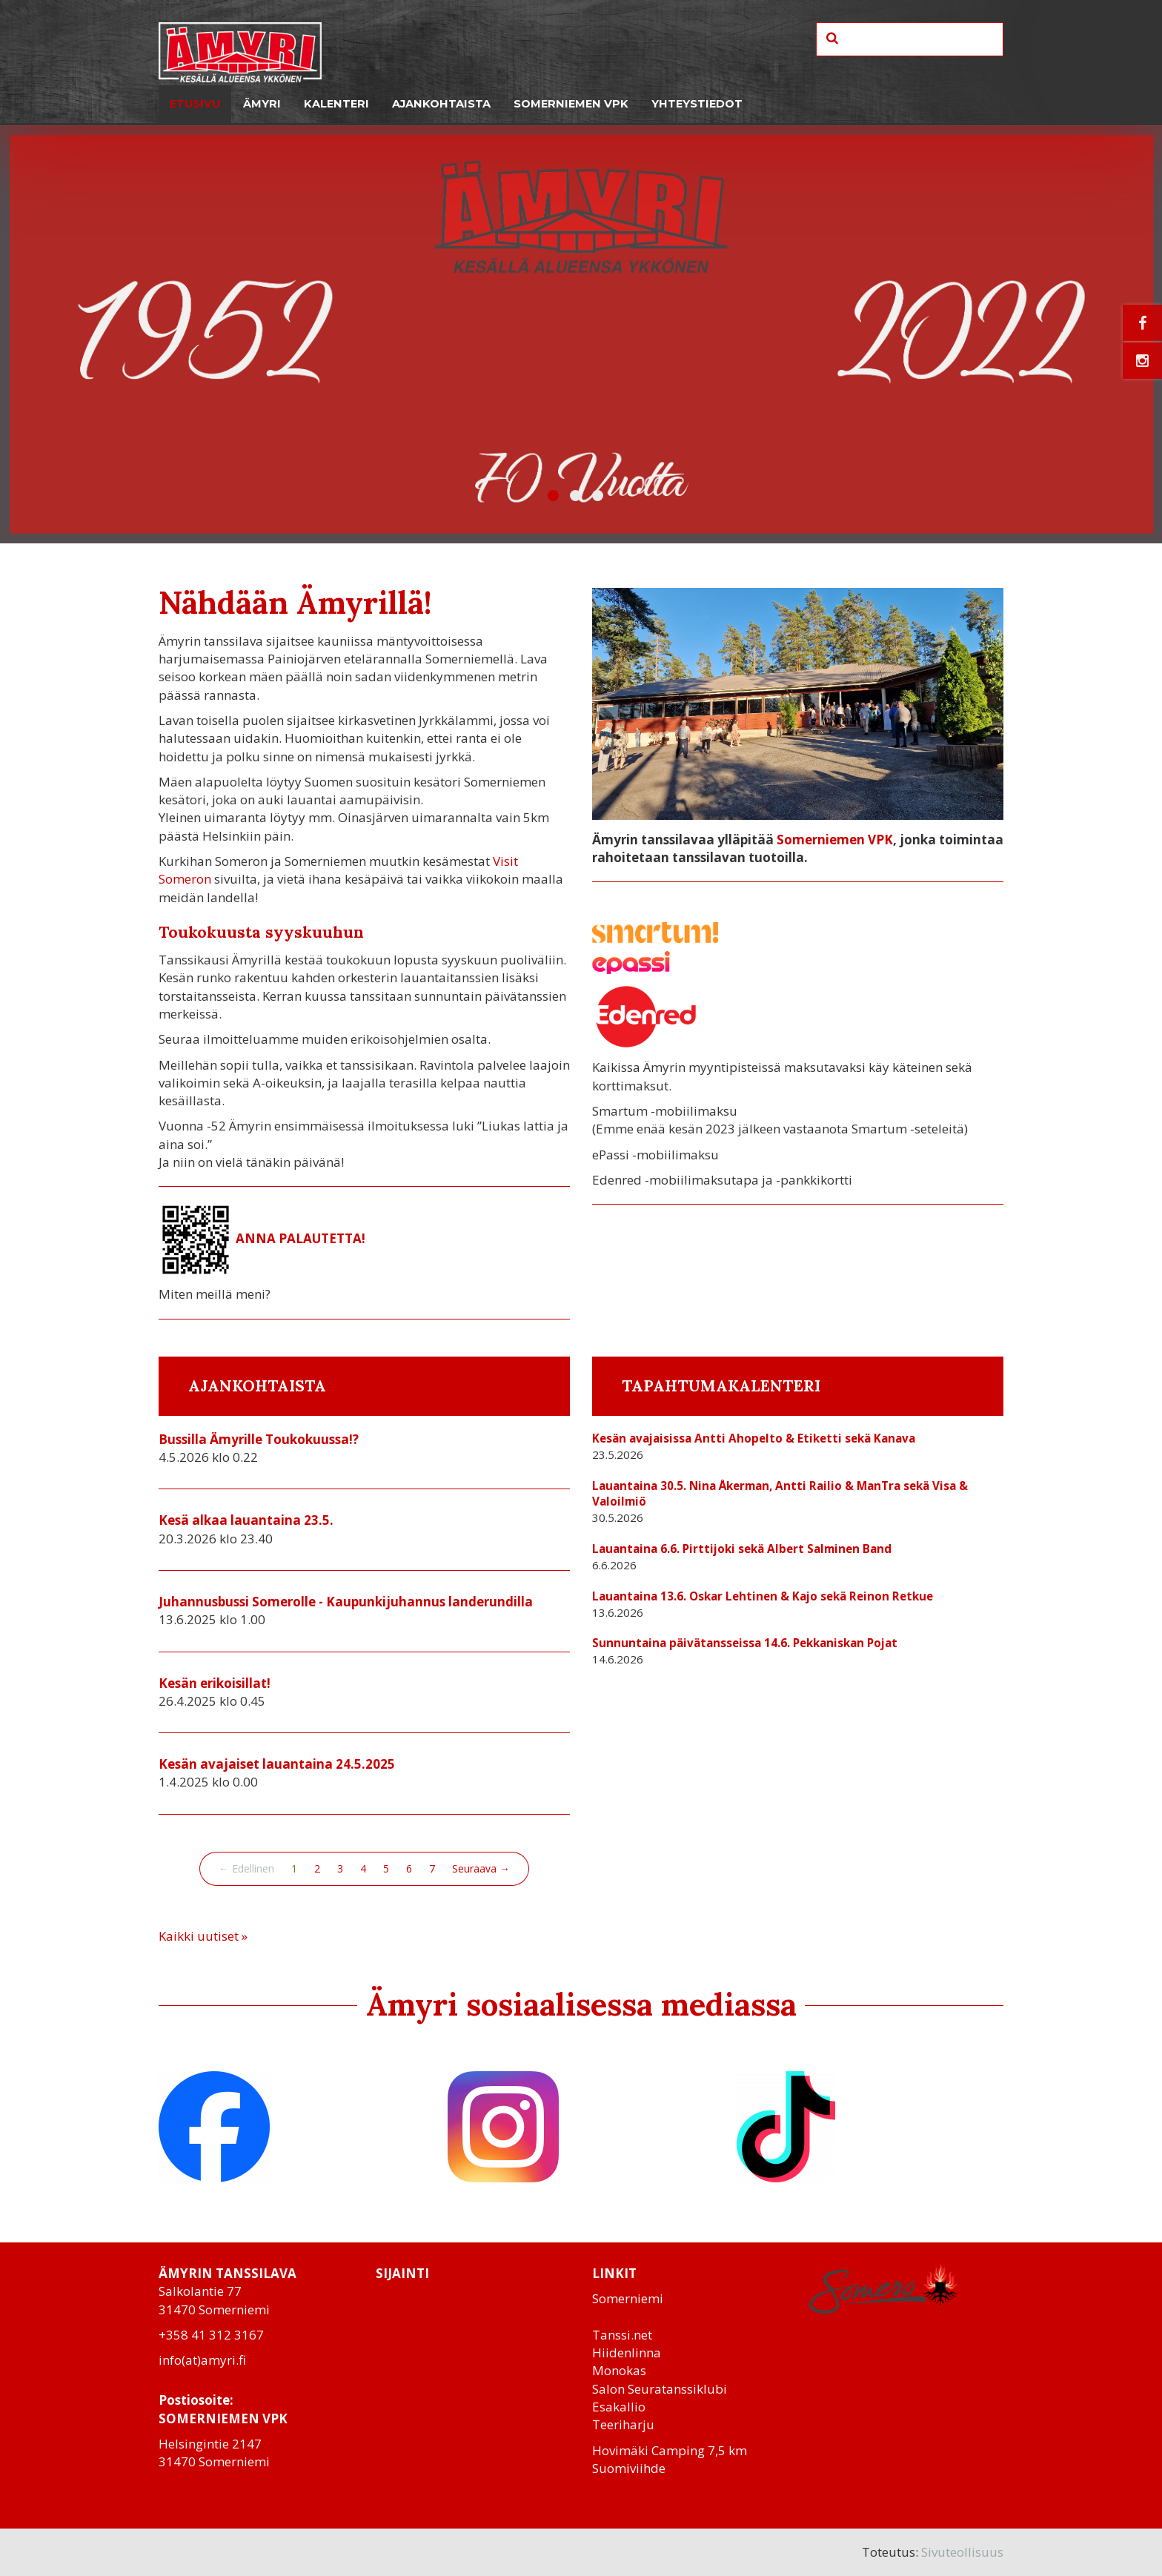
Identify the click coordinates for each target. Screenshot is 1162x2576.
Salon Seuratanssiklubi (659, 2388)
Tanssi (611, 2334)
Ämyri (262, 103)
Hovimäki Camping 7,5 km (669, 2450)
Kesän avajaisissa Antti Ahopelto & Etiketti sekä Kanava (753, 1438)
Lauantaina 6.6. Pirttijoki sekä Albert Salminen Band (742, 1548)
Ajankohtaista (441, 103)
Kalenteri (336, 103)
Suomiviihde (628, 2468)
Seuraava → (481, 1868)
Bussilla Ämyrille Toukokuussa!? (259, 1439)
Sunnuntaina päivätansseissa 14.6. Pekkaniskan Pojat (744, 1642)
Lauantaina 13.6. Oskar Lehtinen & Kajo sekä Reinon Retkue (762, 1596)
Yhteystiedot (697, 103)
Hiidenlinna (626, 2352)
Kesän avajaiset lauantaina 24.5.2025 (277, 1763)
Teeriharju (623, 2424)
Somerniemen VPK (571, 103)
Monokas (619, 2370)
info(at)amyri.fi (202, 2359)
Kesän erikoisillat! (214, 1683)
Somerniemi (627, 2298)
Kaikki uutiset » (203, 1935)
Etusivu (195, 103)
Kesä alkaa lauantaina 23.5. (246, 1520)
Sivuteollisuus (962, 2551)
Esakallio (618, 2406)
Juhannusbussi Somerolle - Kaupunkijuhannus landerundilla (346, 1601)
